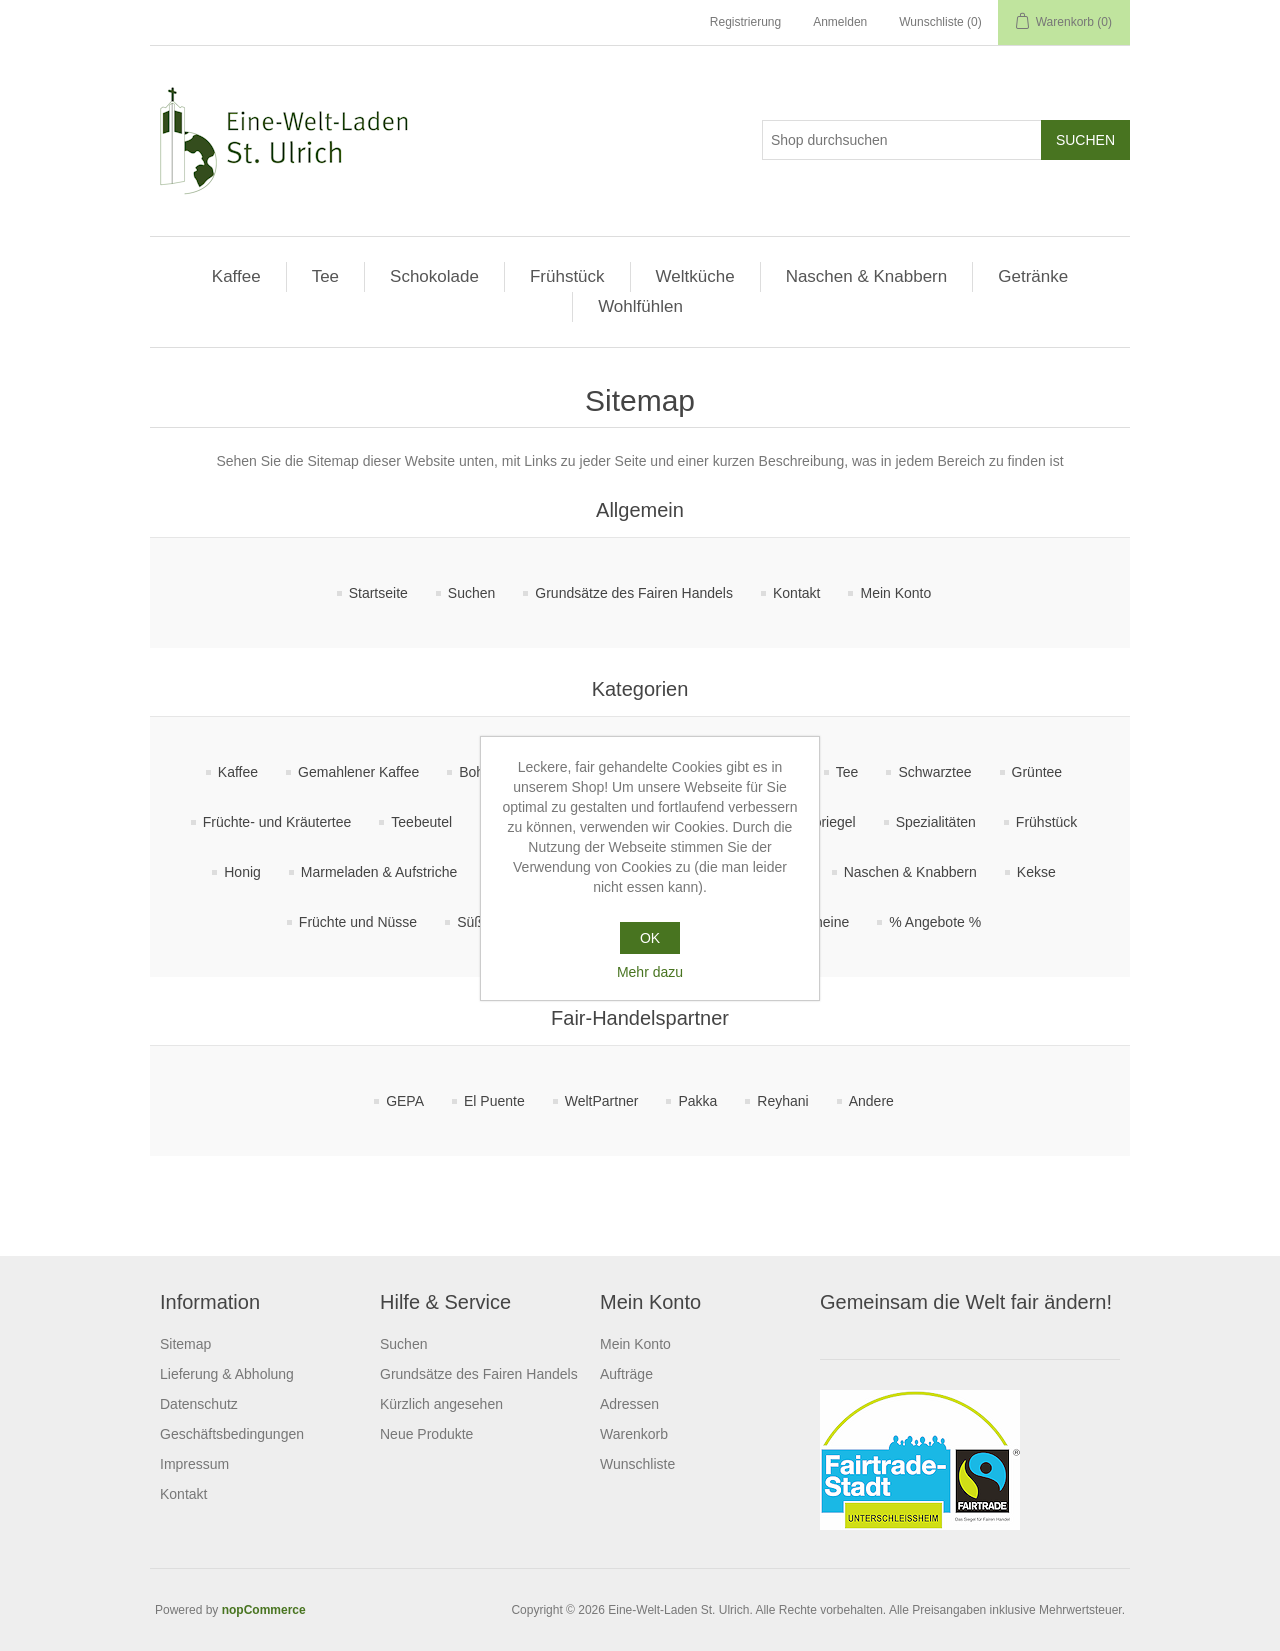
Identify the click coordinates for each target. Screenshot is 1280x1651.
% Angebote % (935, 922)
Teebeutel (421, 822)
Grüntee (1037, 772)
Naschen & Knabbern (867, 276)
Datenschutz (199, 1404)
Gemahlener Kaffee (358, 772)
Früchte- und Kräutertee (277, 822)
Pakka (697, 1101)
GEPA (405, 1101)
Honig (242, 872)
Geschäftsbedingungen (232, 1434)
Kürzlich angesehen (441, 1404)
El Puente (494, 1101)
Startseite (378, 593)
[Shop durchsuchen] (902, 140)
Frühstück (567, 276)
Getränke (1033, 276)
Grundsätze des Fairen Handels (634, 593)
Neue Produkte (426, 1434)
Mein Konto (895, 593)
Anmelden (840, 22)
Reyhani (782, 1101)
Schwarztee (934, 772)
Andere (871, 1101)
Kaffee (236, 276)
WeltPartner (602, 1101)
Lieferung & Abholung (227, 1374)
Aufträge (626, 1374)
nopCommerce (264, 1610)
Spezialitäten (936, 822)
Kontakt (796, 593)
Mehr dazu (650, 972)
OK (650, 938)
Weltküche (695, 276)
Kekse (1036, 872)
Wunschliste (637, 1464)
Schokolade (434, 276)
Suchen (471, 593)
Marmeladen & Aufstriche (379, 872)
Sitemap (185, 1344)
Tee (325, 276)
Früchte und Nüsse (358, 922)
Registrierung (745, 22)
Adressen (629, 1404)
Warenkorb (634, 1434)
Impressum (194, 1464)
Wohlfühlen (640, 306)
